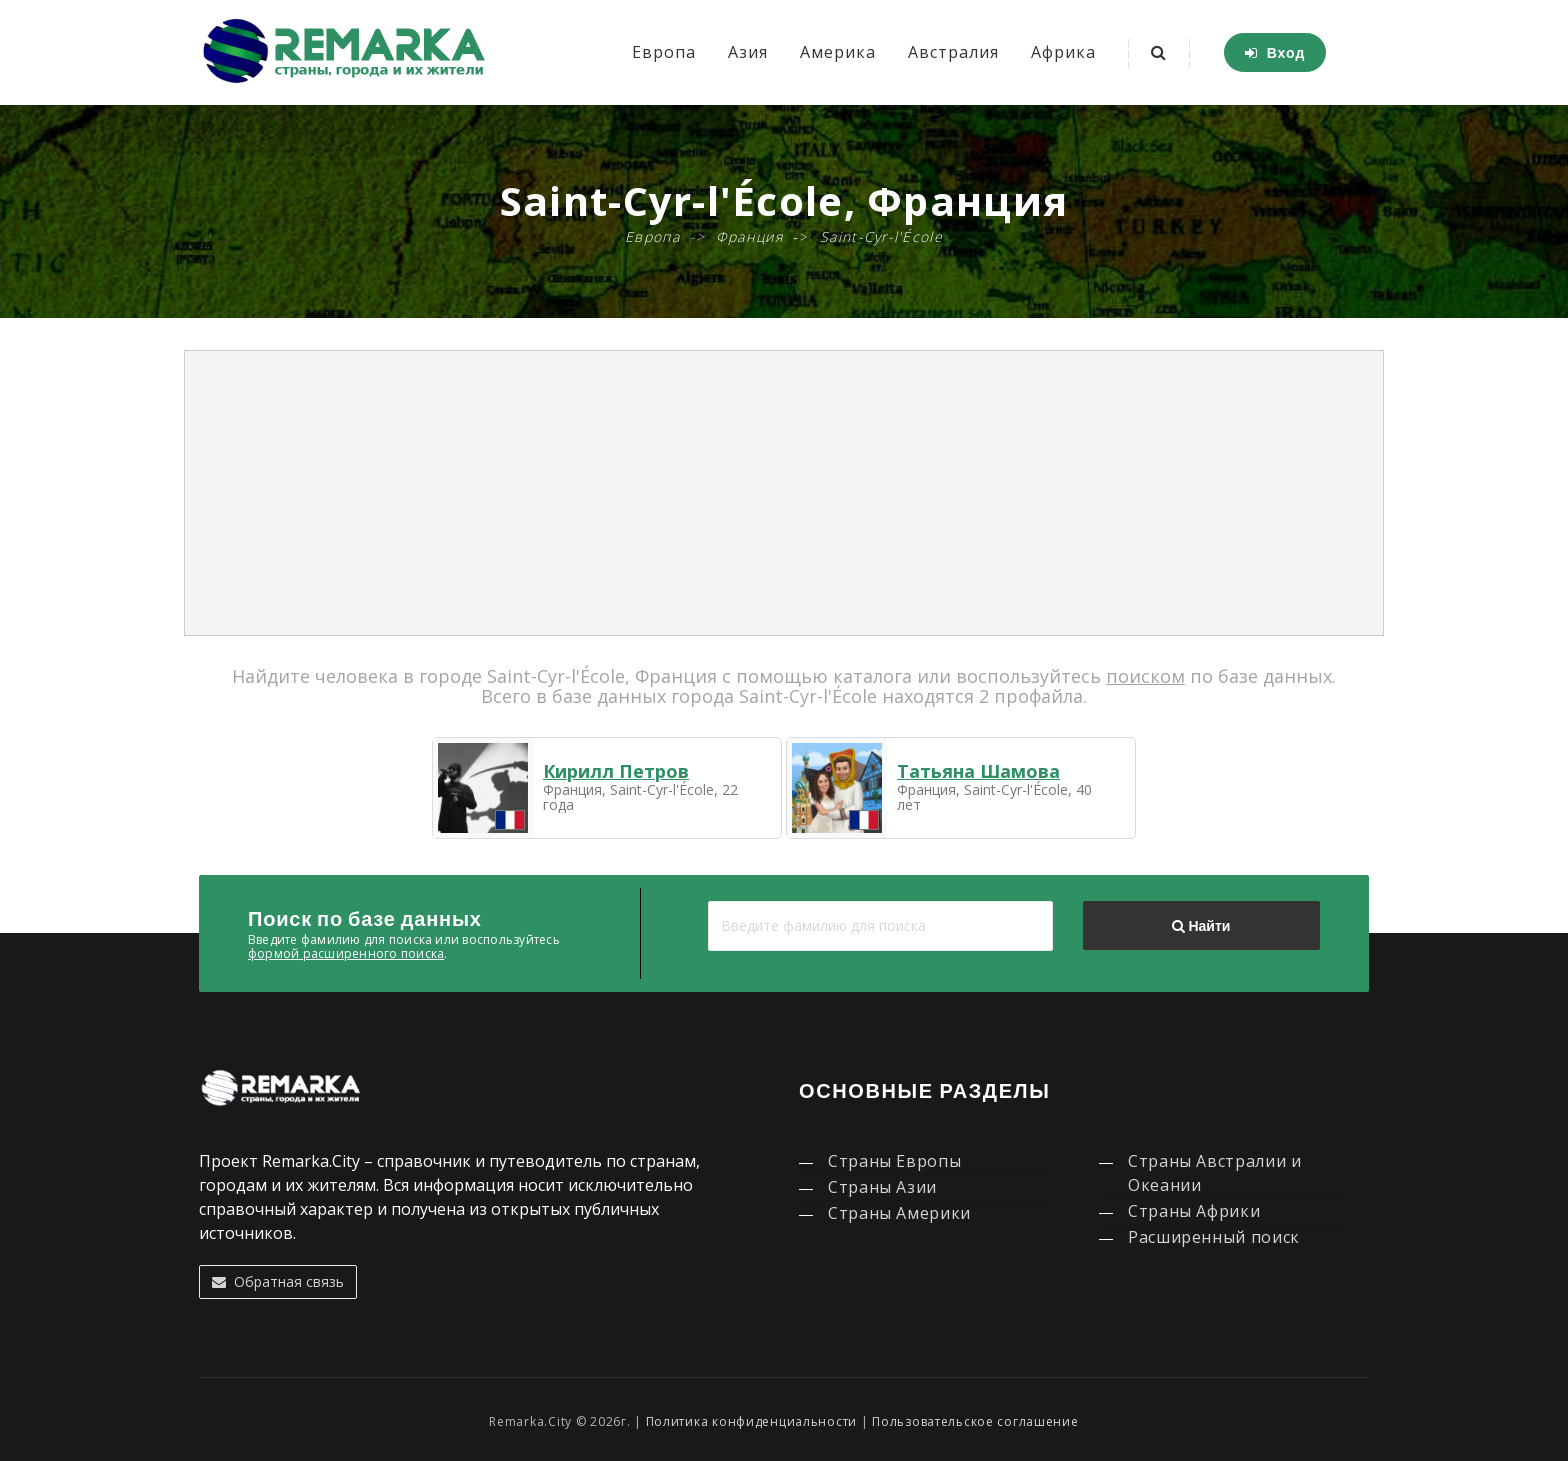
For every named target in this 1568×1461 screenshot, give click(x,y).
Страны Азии (882, 1187)
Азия (748, 52)
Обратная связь (278, 1281)
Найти (1201, 926)
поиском (1145, 676)
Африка (1063, 52)
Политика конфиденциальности (751, 1421)
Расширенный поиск (1214, 1237)
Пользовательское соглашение (975, 1421)
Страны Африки (1194, 1211)
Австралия (953, 52)
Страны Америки (899, 1213)
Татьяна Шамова (978, 771)
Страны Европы (894, 1161)
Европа (664, 52)
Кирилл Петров (616, 771)
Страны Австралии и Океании (1215, 1173)
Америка (838, 52)
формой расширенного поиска (346, 953)
